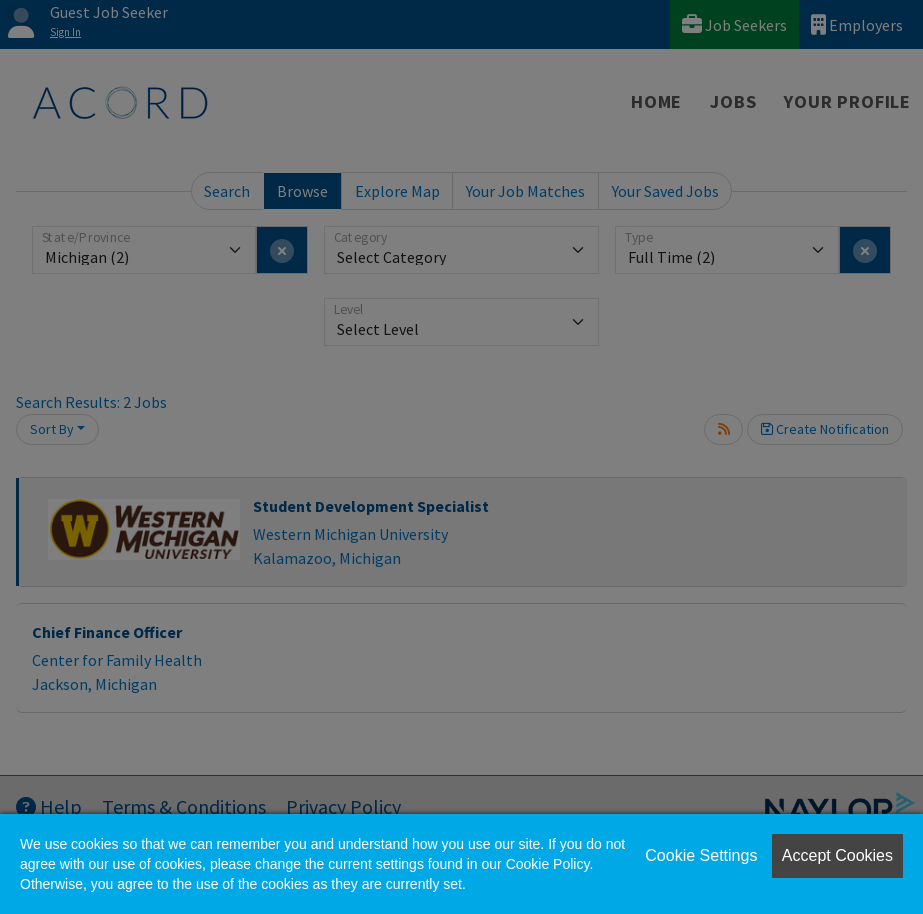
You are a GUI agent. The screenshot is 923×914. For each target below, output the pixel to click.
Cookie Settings (701, 855)
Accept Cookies (837, 855)
